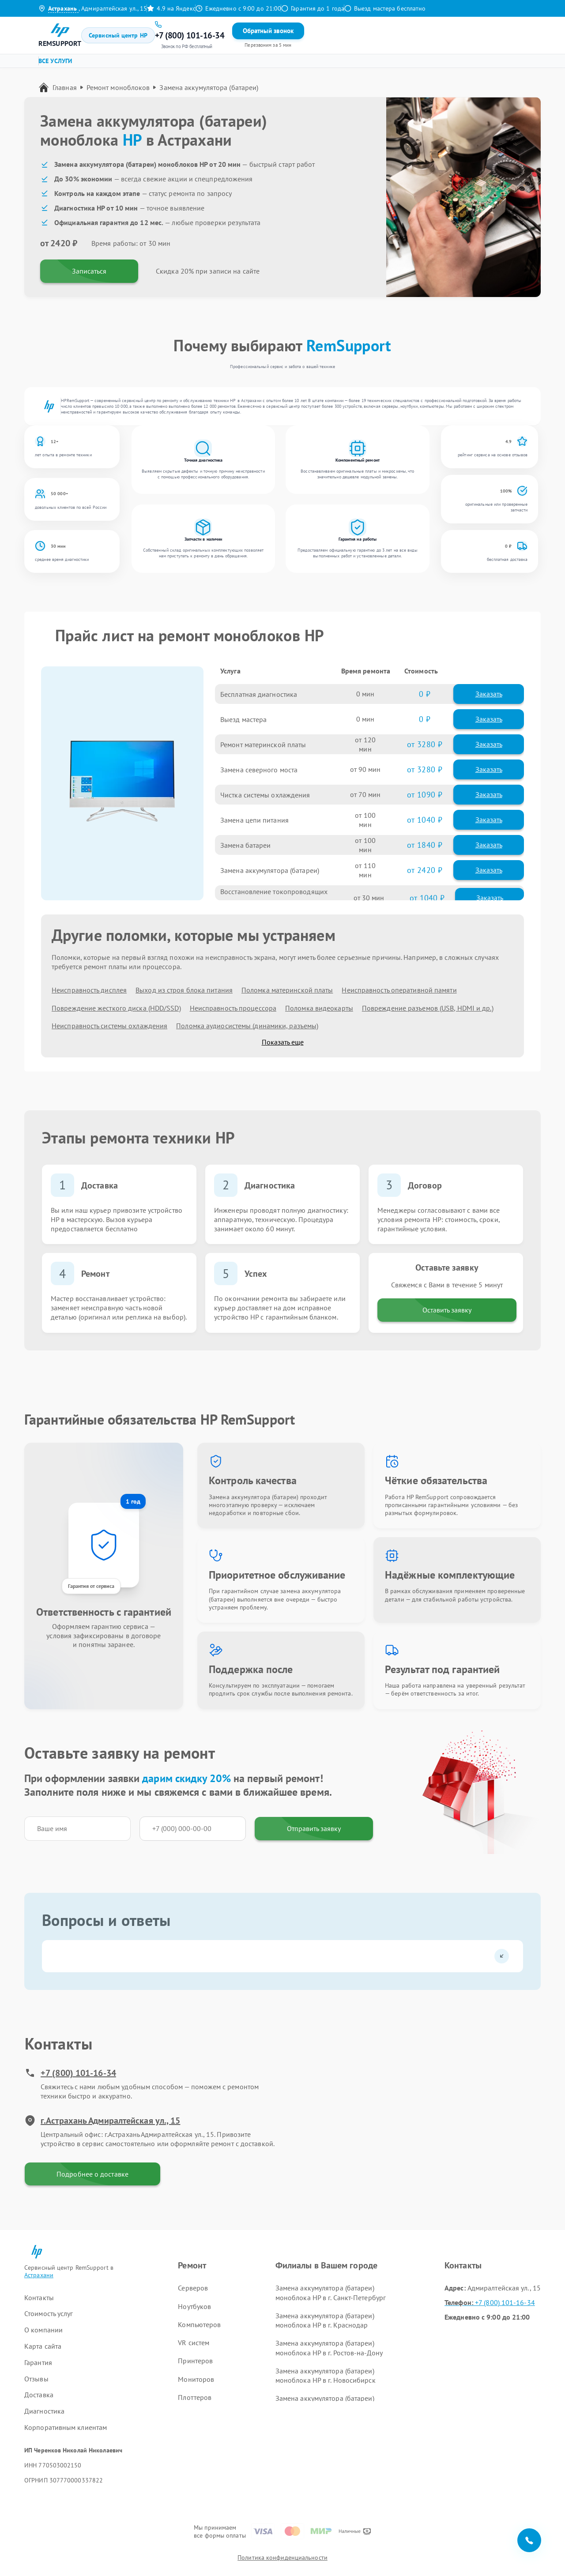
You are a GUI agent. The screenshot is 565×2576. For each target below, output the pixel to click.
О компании (43, 2329)
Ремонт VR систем (287, 64)
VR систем (193, 2342)
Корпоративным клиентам (65, 2427)
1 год (133, 1501)
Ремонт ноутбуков (140, 64)
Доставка (38, 2394)
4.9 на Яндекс (171, 8)
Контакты (299, 35)
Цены (228, 35)
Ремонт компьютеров (214, 64)
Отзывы (273, 35)
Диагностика (44, 2411)
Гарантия (249, 35)
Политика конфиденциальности (282, 2557)
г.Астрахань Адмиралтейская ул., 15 (102, 2120)
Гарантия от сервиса (91, 1586)
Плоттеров (194, 2397)
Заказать (488, 693)
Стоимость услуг (48, 2313)
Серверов (193, 2287)
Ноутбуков (194, 2306)
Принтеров (195, 2360)
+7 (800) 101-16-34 (70, 2073)
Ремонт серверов (71, 64)
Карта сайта (42, 2346)
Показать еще (283, 1042)
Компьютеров (199, 2324)
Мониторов (196, 2379)
